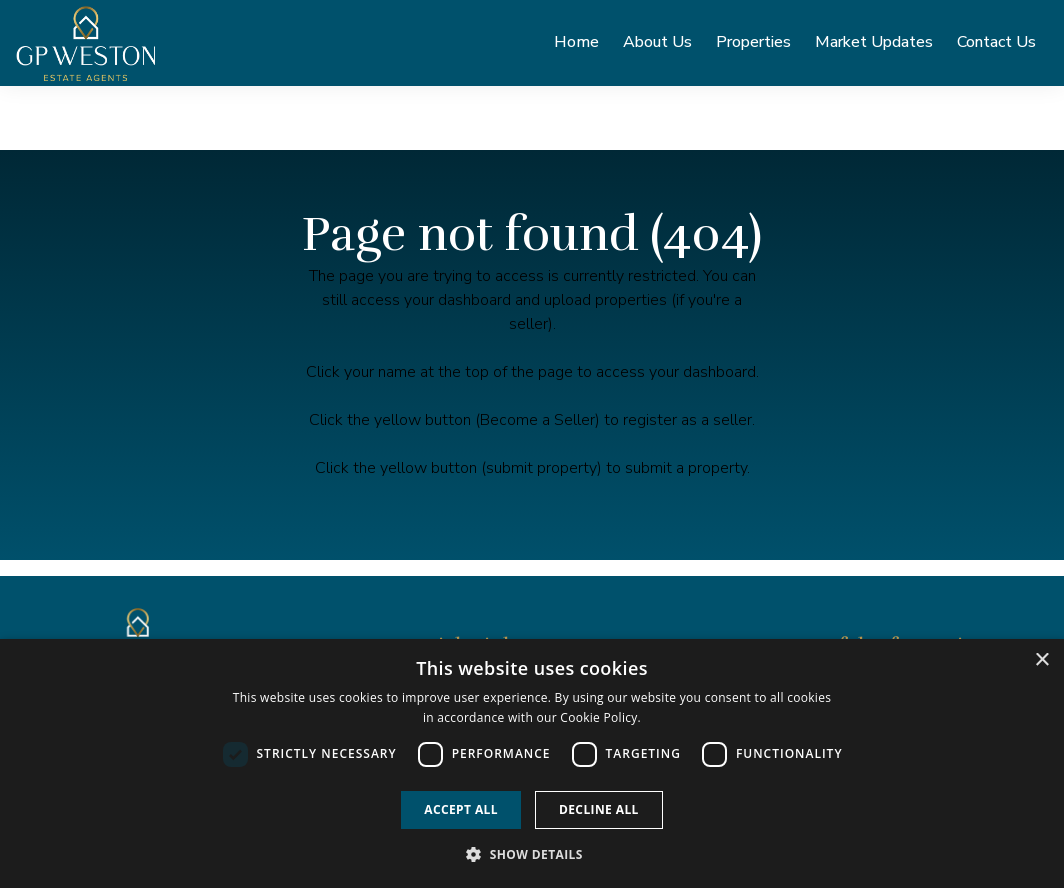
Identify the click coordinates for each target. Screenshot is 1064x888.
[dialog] (532, 763)
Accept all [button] (461, 809)
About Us (657, 47)
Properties (753, 47)
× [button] (1041, 660)
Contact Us (996, 47)
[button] (532, 854)
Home (576, 47)
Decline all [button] (599, 809)
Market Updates (874, 47)
